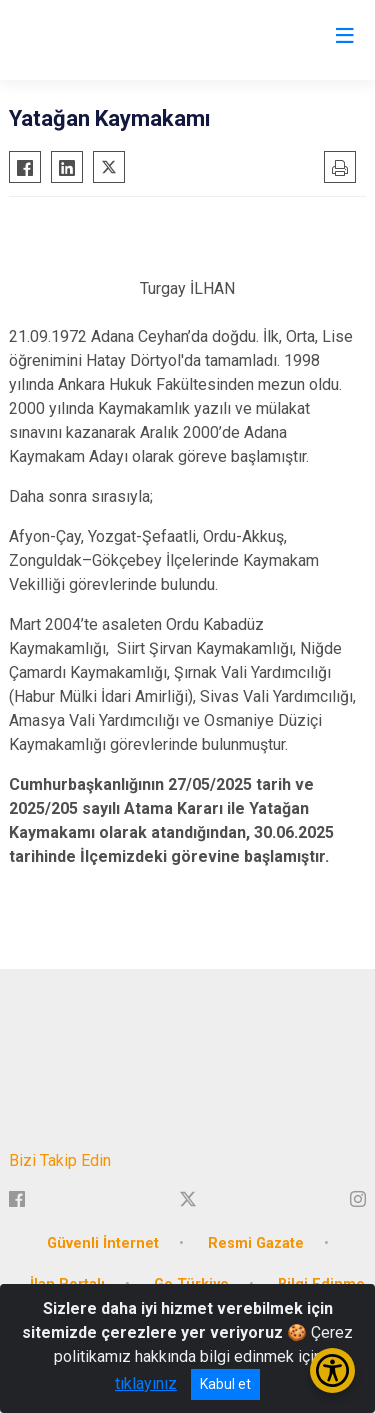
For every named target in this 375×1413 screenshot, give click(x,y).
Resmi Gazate (256, 1243)
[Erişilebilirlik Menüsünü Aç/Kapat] (332, 1370)
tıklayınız (146, 1383)
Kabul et (225, 1384)
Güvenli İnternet (103, 1243)
